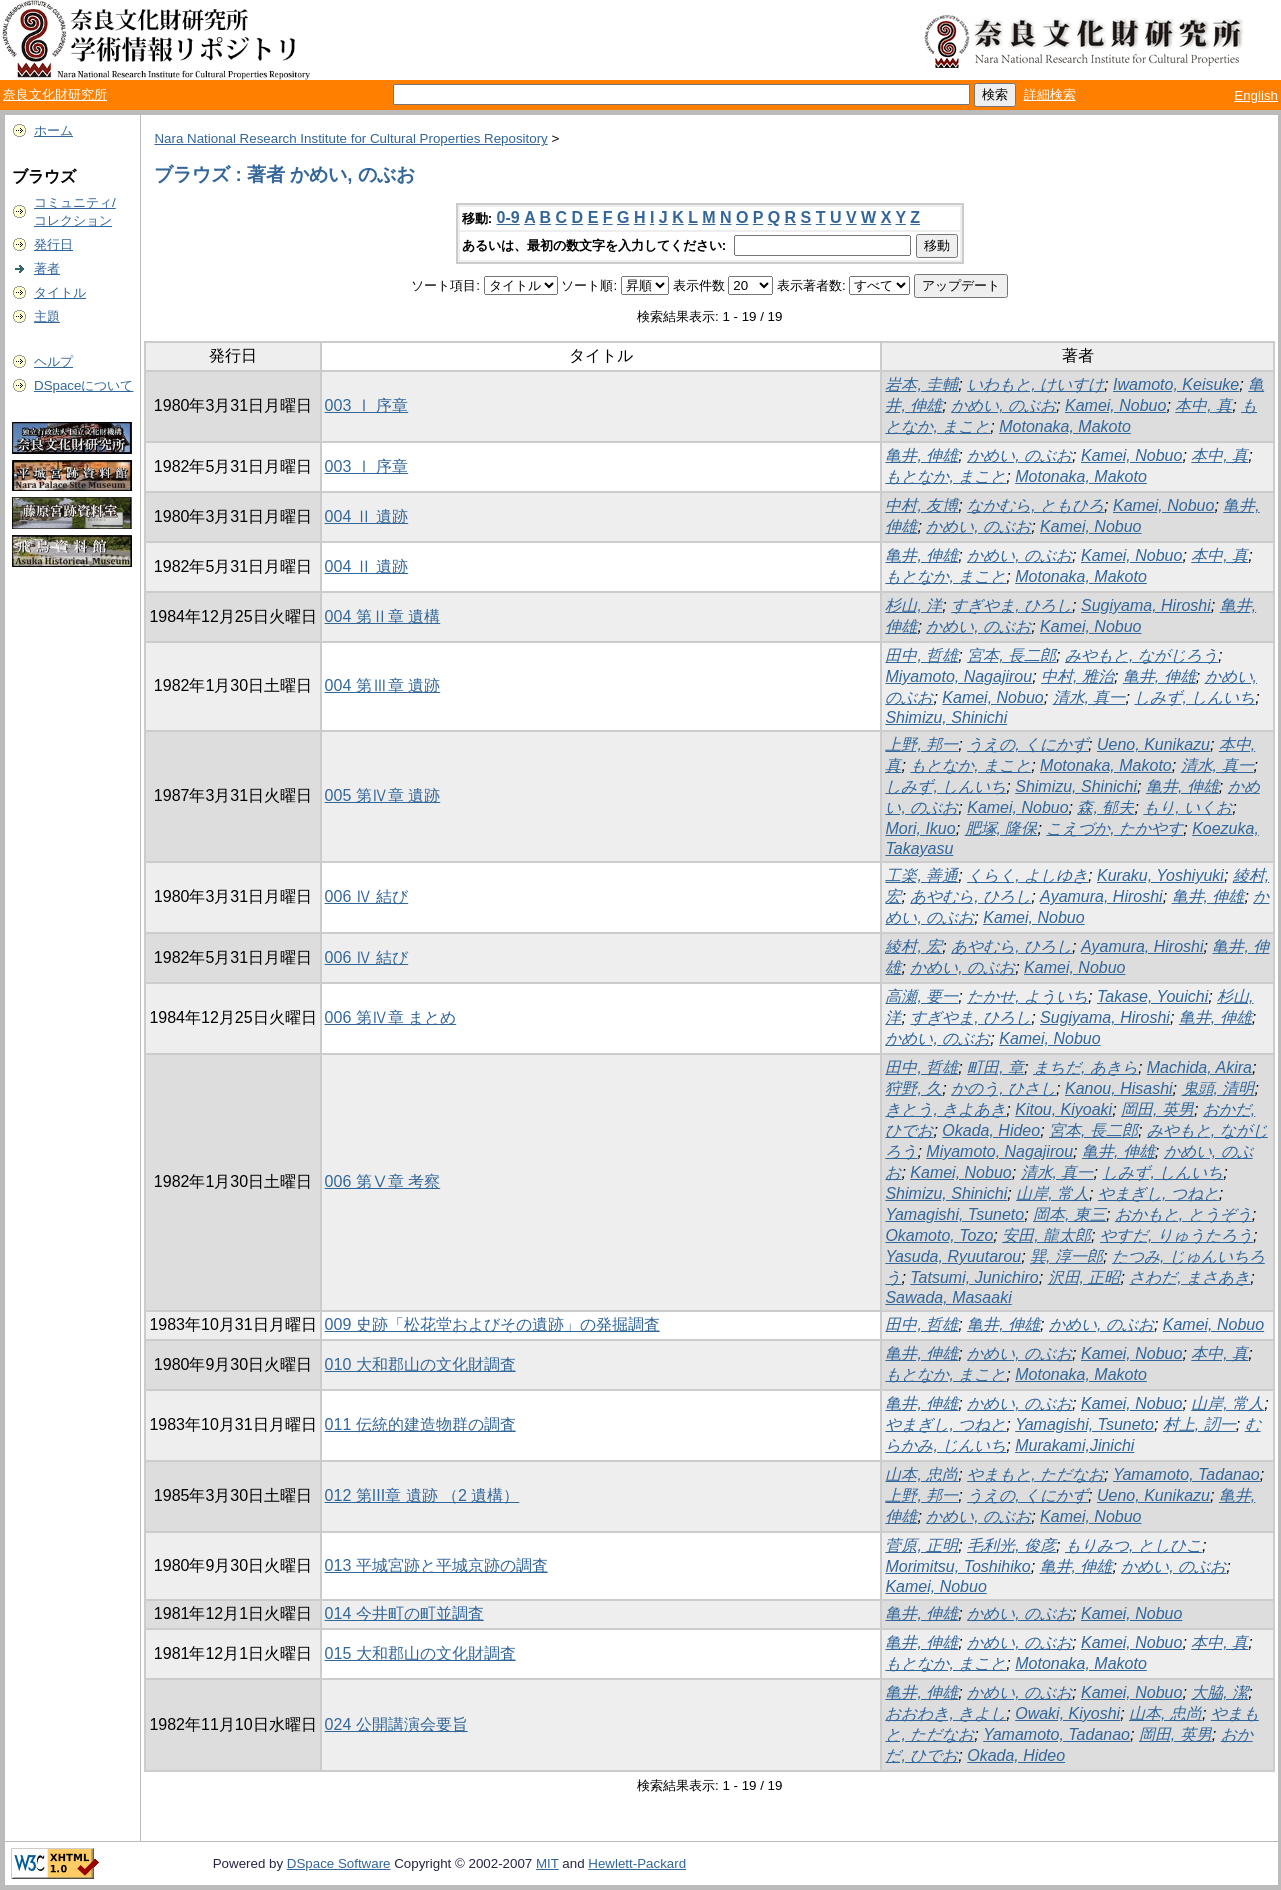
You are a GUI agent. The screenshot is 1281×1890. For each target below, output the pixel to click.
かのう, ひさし (1003, 1088)
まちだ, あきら (1085, 1067)
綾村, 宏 (913, 946)
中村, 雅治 (1077, 676)
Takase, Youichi (1152, 996)
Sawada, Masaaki (948, 1297)
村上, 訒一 (1199, 1424)
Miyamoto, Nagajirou (958, 676)
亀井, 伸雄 (921, 455)
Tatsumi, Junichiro (974, 1277)
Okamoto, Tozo (939, 1235)
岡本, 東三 (1069, 1214)
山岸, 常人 (1052, 1193)
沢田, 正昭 (1084, 1277)
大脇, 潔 (1219, 1692)
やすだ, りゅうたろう (1176, 1235)
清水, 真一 (1089, 697)
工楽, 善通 (921, 875)
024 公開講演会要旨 (396, 1724)
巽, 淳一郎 (1066, 1256)
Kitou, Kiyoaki (1063, 1109)
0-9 (508, 217)
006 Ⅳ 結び (367, 896)
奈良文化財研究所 (55, 94)
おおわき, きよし (945, 1713)
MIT (547, 1863)
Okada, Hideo (991, 1130)
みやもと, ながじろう (1141, 655)
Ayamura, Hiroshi (1101, 896)
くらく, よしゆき (1027, 875)
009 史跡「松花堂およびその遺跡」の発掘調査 (492, 1324)
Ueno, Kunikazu (1153, 744)
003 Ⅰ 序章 (367, 405)
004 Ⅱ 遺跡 (367, 516)
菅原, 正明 (921, 1545)
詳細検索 (1050, 94)
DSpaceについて (83, 385)
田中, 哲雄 (921, 655)
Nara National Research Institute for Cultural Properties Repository (350, 138)
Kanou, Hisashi (1119, 1088)
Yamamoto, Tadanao (1186, 1474)
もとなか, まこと (945, 476)
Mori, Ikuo (920, 828)
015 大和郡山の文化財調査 (420, 1653)
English (1256, 95)
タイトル (60, 292)
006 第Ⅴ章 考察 (383, 1181)
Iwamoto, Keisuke (1176, 384)
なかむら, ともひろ (1035, 505)
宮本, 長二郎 (1011, 655)
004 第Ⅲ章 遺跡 (383, 685)
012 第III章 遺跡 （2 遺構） (422, 1495)
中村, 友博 (921, 505)
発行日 (53, 244)
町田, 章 (995, 1067)
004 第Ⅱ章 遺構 (383, 616)
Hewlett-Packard (637, 1863)
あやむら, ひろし (970, 896)
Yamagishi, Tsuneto (954, 1214)
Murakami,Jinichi (1074, 1445)
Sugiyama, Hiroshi (1146, 605)
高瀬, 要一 (921, 996)
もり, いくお (1187, 807)
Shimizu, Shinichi (946, 717)
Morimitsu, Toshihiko (957, 1566)
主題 (47, 316)
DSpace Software (339, 1863)
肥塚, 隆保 (1001, 828)
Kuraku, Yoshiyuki (1160, 875)
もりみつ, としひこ (1133, 1545)
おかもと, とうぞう (1183, 1214)
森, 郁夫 (1105, 807)
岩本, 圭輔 (921, 384)
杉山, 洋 (913, 605)
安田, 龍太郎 (1046, 1235)
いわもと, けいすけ (1035, 384)
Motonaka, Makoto (1065, 426)
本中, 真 (1203, 405)
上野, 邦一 (921, 744)
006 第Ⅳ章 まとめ (391, 1017)
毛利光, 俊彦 (1011, 1545)
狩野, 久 (913, 1088)
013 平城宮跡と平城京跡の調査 (436, 1565)
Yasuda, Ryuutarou (953, 1256)
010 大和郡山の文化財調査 (420, 1364)
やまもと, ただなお (1035, 1474)
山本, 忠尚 (921, 1474)
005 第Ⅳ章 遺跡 (383, 795)
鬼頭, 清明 (1218, 1088)
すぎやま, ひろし (1011, 605)
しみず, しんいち (1194, 697)
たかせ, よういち (1027, 996)
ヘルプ (53, 361)
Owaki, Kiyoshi (1067, 1713)
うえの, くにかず (1027, 744)
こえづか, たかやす (1114, 828)
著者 (47, 268)
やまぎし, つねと (1158, 1193)
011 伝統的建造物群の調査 (420, 1424)
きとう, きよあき (945, 1109)
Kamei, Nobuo (1115, 405)
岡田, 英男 (1157, 1109)
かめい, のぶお (1003, 405)
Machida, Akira (1199, 1067)
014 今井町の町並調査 (404, 1613)
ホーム (53, 130)
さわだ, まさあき (1189, 1277)
